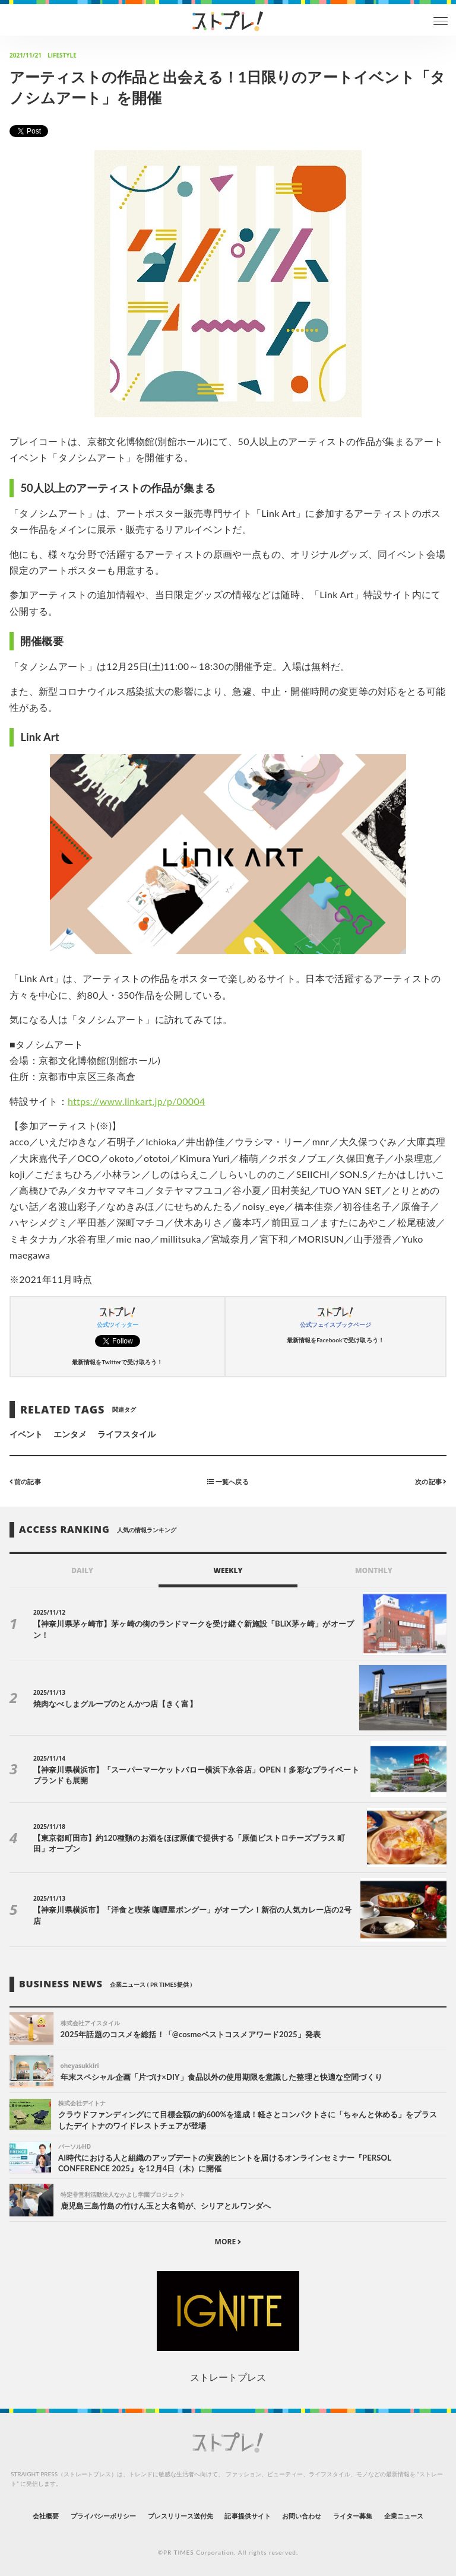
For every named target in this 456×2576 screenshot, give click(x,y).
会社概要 (46, 2516)
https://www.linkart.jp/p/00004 (136, 1101)
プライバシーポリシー (104, 2516)
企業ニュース (403, 2516)
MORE (228, 2242)
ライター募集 (352, 2516)
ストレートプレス (228, 2377)
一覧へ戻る (227, 1481)
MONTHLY (373, 1570)
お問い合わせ (301, 2516)
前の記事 (25, 1481)
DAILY (82, 1570)
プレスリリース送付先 (181, 2516)
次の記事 (430, 1481)
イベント (26, 1434)
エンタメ (70, 1434)
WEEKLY (227, 1570)
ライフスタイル (126, 1434)
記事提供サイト (247, 2516)
